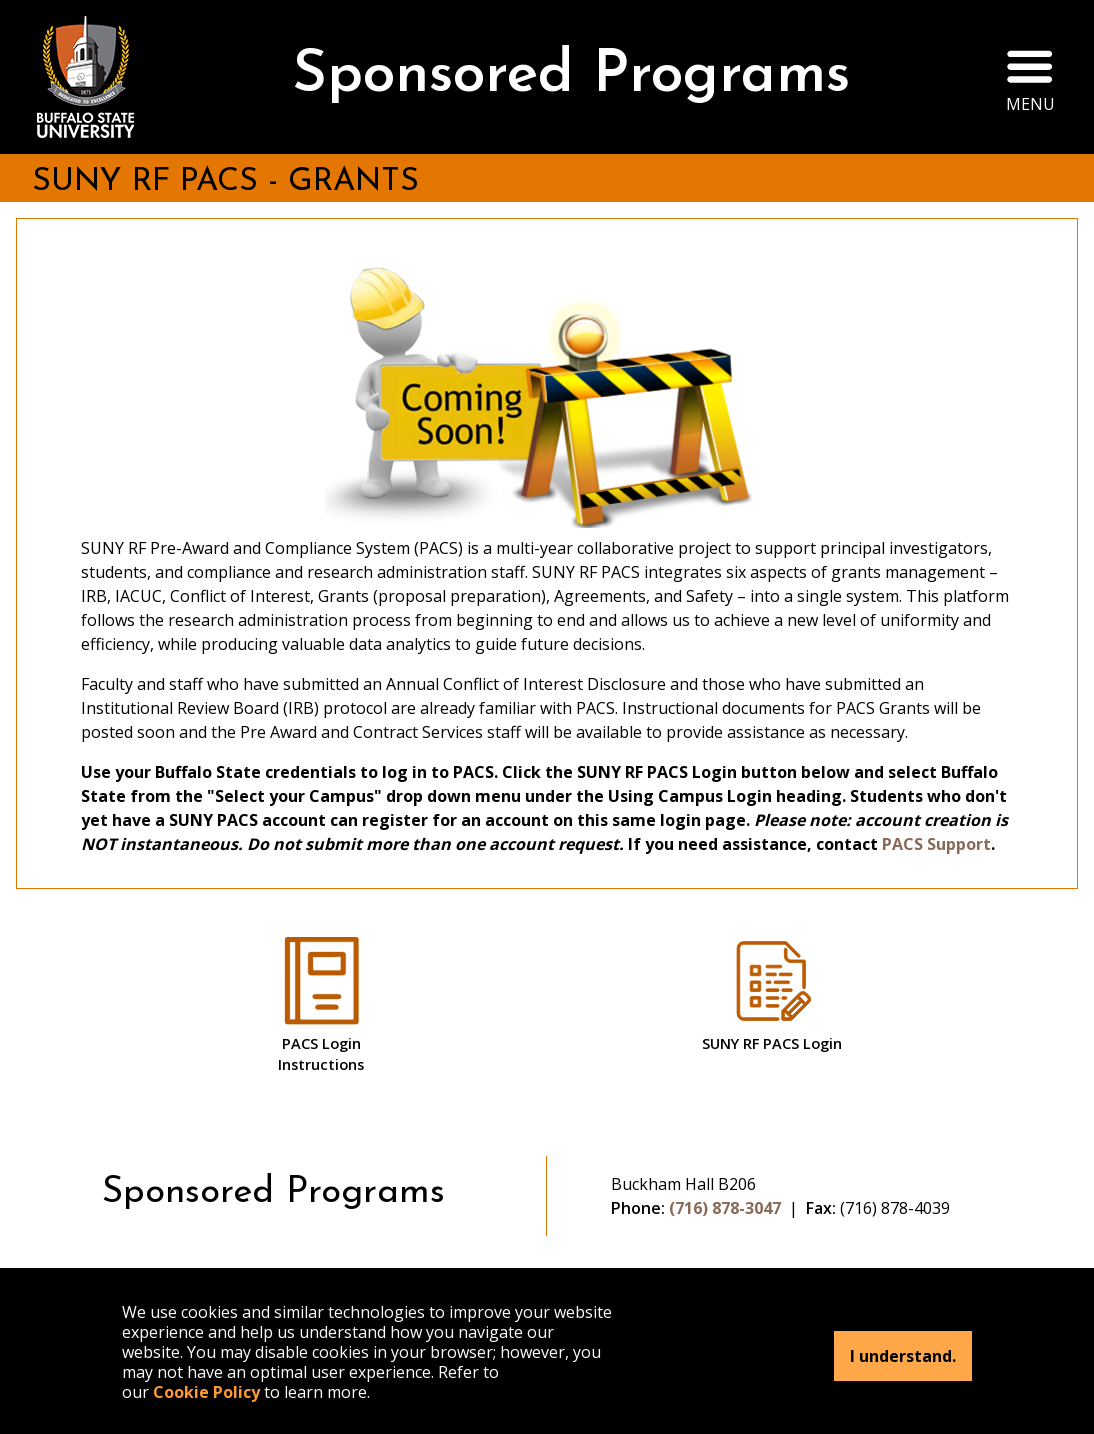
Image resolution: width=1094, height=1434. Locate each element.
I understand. (903, 1356)
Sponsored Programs (571, 76)
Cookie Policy (206, 1392)
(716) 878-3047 (725, 1208)
